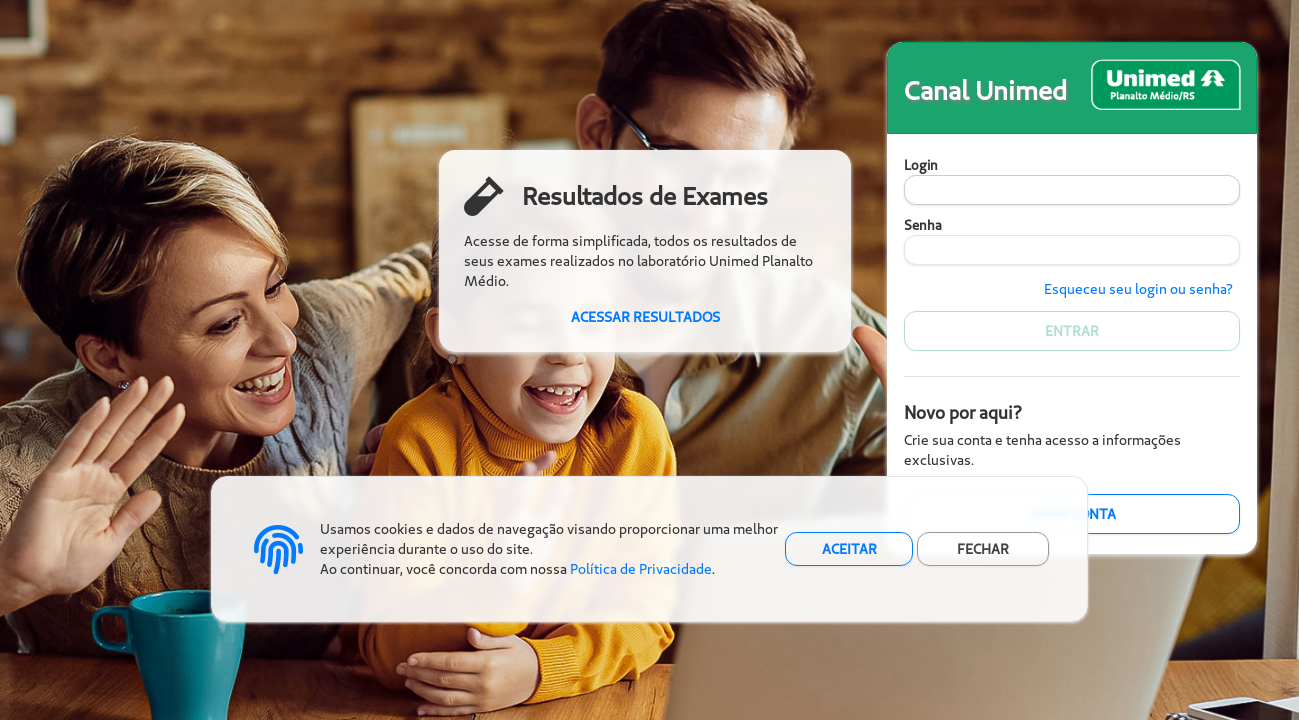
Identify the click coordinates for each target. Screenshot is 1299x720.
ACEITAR (849, 549)
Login (921, 165)
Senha (923, 225)
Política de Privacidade (641, 569)
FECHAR (983, 549)
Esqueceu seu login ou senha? (1138, 289)
